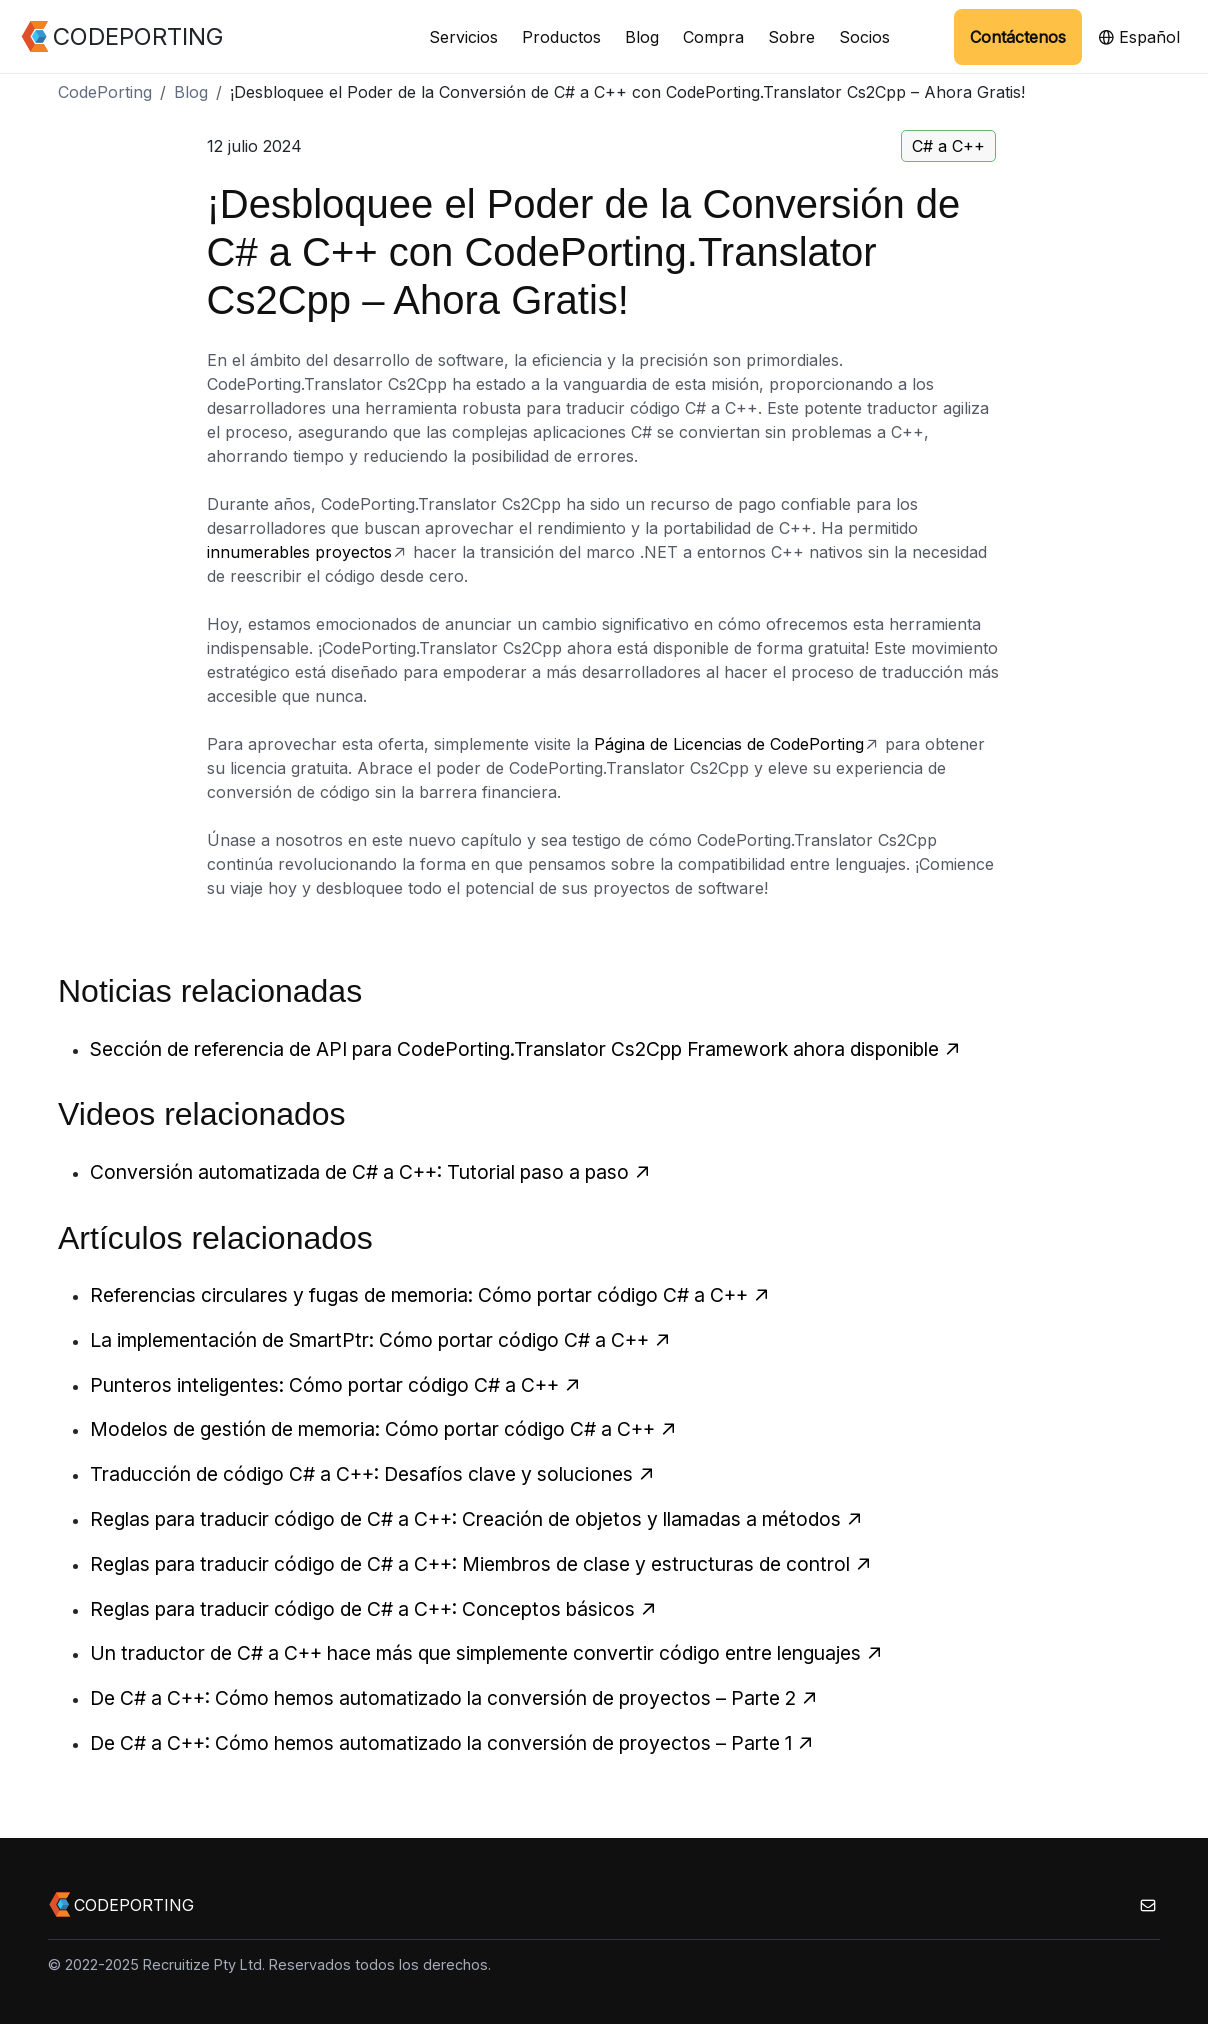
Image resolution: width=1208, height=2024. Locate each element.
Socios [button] (864, 37)
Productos (561, 37)
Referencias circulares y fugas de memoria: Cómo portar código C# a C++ (430, 1295)
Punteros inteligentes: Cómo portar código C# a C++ (336, 1385)
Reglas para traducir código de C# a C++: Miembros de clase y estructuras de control (481, 1564)
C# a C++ (948, 146)
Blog (642, 37)
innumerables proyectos (299, 552)
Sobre (791, 37)
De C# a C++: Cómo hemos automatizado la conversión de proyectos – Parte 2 (454, 1698)
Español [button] (1139, 37)
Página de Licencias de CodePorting (729, 744)
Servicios (463, 37)
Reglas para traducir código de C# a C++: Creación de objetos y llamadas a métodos (477, 1519)
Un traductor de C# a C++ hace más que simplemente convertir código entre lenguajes (487, 1653)
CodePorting (105, 92)
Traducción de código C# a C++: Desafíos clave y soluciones (373, 1474)
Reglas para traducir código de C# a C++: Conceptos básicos (374, 1609)
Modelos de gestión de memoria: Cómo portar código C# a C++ (384, 1429)
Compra (713, 37)
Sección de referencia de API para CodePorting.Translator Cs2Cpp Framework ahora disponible (526, 1049)
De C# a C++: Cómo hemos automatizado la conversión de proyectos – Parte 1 (452, 1743)
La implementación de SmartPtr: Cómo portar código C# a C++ (381, 1340)
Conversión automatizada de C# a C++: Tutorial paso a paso (371, 1172)
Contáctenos (1018, 37)
